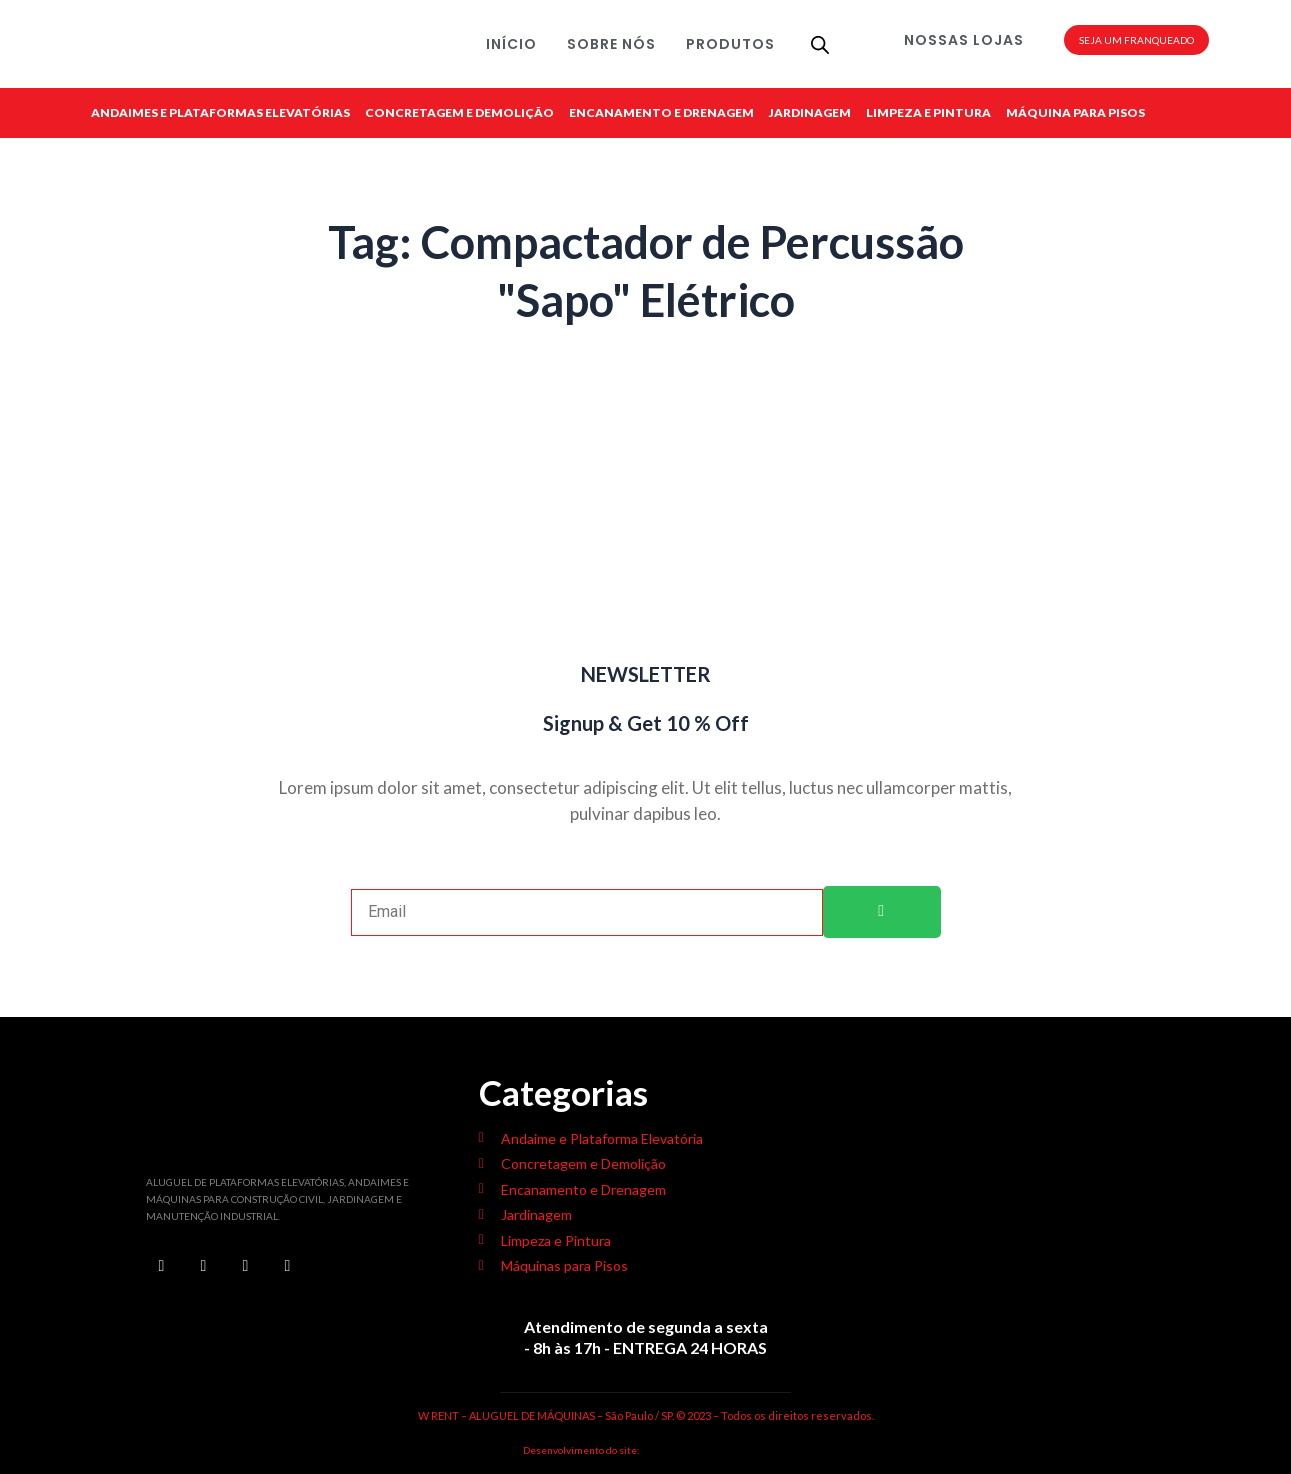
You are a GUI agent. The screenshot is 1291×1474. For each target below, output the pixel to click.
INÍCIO (511, 44)
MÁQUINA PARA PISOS (1075, 112)
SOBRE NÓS (611, 44)
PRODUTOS (730, 44)
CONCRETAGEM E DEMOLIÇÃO (459, 112)
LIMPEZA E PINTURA (928, 112)
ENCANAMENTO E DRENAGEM (661, 112)
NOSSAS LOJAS (964, 40)
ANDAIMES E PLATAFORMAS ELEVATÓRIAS (220, 112)
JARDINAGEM (810, 112)
